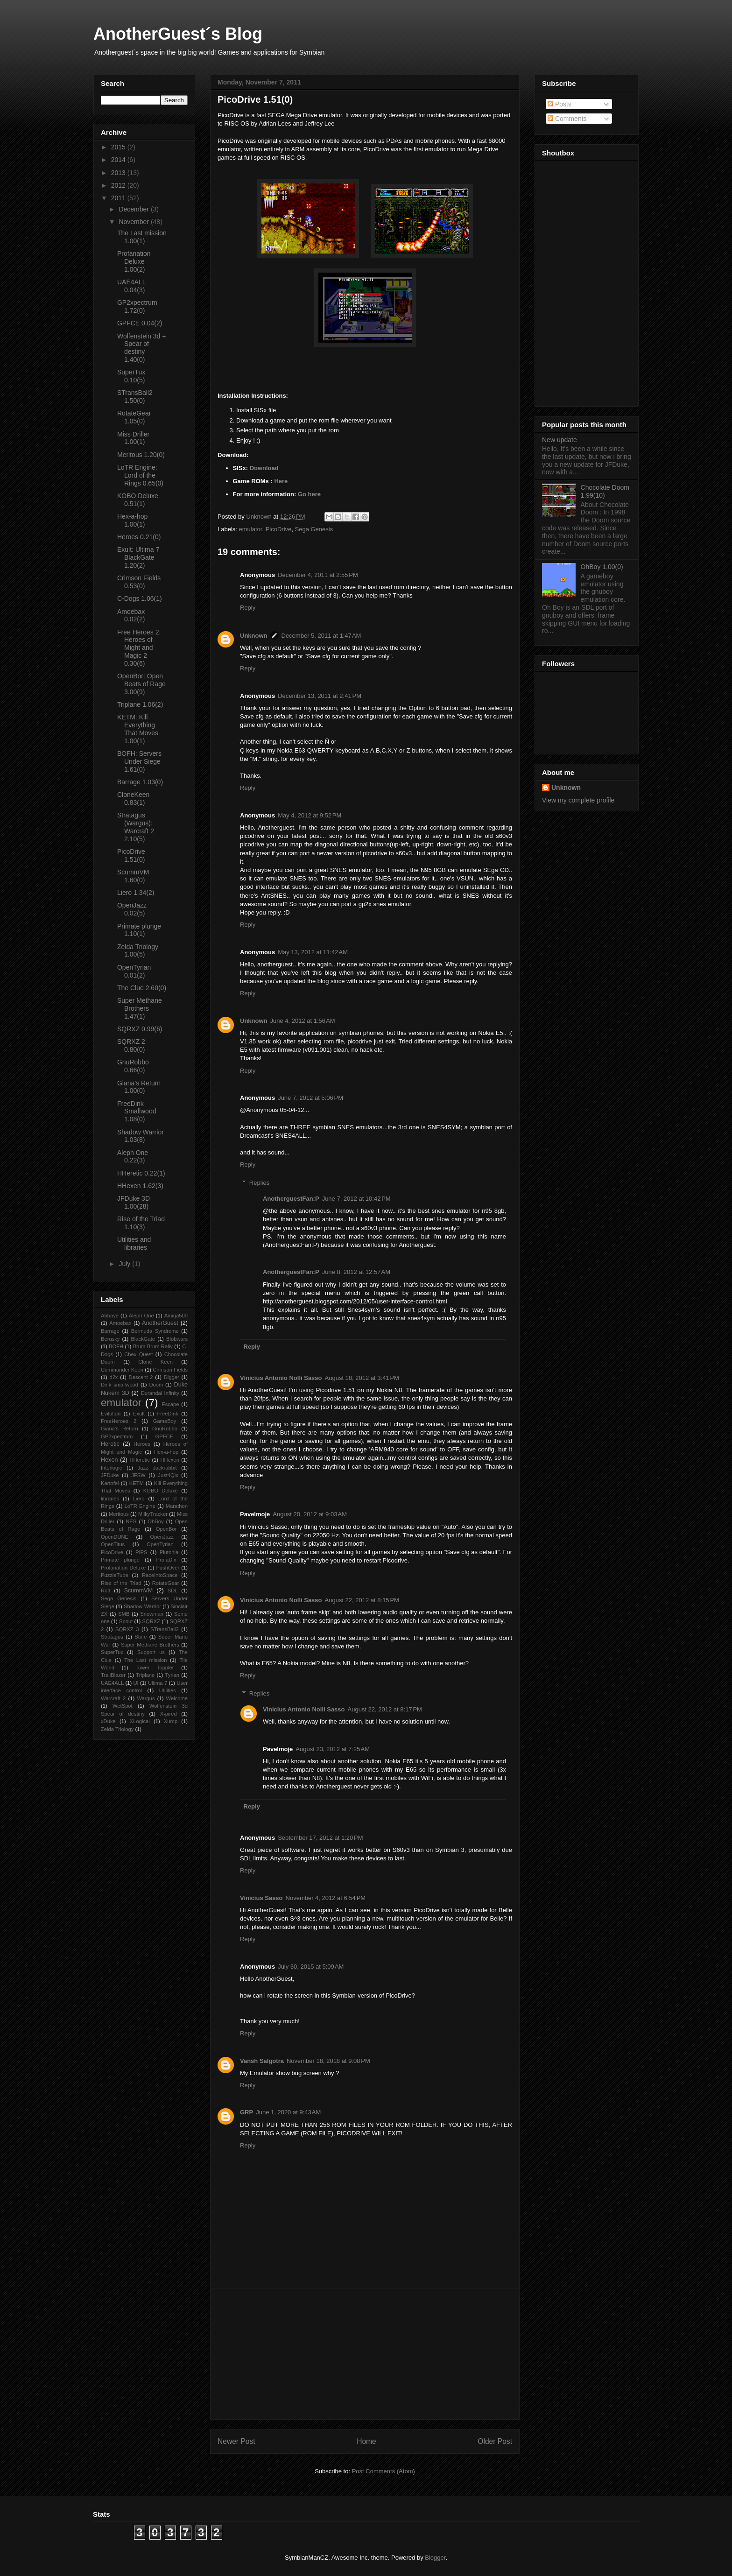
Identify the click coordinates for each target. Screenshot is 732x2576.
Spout (126, 1621)
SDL (173, 1590)
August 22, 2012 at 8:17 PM (385, 1709)
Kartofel (110, 1483)
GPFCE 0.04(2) (139, 323)
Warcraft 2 (113, 1698)
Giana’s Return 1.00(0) (139, 1087)
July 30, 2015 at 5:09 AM (311, 1966)
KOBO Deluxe (160, 1490)
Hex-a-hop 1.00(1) (132, 520)
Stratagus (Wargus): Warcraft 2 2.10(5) (135, 826)
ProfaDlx (166, 1559)
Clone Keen (155, 1362)
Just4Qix (168, 1475)
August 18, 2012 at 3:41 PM (362, 1377)
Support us (151, 1652)
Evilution (110, 1413)
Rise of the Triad (121, 1583)
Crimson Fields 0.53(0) (139, 582)
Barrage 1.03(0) (140, 782)
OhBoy (155, 1521)
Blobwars (177, 1339)
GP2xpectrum (117, 1436)
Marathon (177, 1506)
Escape (170, 1404)
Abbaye (110, 1315)
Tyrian (172, 1675)
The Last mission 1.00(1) (142, 237)
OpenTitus (113, 1544)
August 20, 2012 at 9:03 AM (310, 1514)
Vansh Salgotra (262, 2060)
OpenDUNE (114, 1537)
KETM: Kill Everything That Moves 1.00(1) (137, 728)
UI (135, 1683)
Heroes (142, 1444)
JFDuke (110, 1475)
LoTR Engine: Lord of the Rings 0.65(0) (140, 475)
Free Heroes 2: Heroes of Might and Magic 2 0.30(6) (139, 647)
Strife (140, 1637)
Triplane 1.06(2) (140, 704)
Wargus (146, 1698)
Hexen (109, 1460)
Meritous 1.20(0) (141, 454)
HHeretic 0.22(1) (141, 1173)
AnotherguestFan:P (291, 1198)
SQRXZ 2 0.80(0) (131, 1045)
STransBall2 (164, 1629)
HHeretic (139, 1460)
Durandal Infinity (160, 1393)
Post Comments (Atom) (383, 2471)
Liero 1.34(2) (135, 892)
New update (559, 439)
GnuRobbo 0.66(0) (133, 1066)
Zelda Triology (117, 1729)
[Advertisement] (365, 2353)
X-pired (168, 1714)
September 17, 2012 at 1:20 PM (320, 1837)
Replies (259, 1182)
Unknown (253, 635)
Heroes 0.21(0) (139, 537)
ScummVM (138, 1590)
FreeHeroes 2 (118, 1421)
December (134, 209)
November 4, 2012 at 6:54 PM (326, 1897)
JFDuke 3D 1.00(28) (133, 1202)
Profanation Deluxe (123, 1567)
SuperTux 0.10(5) (131, 376)
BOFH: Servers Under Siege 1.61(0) (139, 761)
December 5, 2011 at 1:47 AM (321, 635)
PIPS (141, 1552)
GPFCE (164, 1436)
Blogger (435, 2557)
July (125, 1263)
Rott (106, 1590)
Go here (309, 494)
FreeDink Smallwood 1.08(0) (136, 1111)
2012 (119, 185)
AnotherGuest (160, 1323)
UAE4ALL (112, 1683)
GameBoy (164, 1421)
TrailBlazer (113, 1675)
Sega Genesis (314, 529)
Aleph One (141, 1315)
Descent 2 (141, 1377)
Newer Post (236, 2441)
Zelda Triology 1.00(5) (137, 950)
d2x (113, 1377)
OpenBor (166, 1529)
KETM (136, 1483)
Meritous (119, 1514)
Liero (139, 1498)
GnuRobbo (164, 1428)
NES (131, 1521)
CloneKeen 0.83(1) (133, 798)
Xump (170, 1721)
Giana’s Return (119, 1428)
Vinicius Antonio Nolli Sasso (281, 1377)
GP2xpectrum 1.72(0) (137, 306)
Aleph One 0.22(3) (132, 1156)
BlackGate (143, 1339)
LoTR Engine (140, 1506)
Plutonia (169, 1552)
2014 (119, 159)
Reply (247, 607)
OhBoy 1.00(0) (602, 566)
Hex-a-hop (166, 1452)
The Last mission (145, 1660)
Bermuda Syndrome (155, 1331)
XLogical (140, 1721)
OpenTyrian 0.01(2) (134, 971)
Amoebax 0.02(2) (131, 615)
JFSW (138, 1475)
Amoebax (120, 1323)
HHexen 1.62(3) (140, 1185)
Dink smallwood (119, 1384)
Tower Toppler (154, 1667)
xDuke (108, 1721)
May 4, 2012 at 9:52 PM (309, 815)
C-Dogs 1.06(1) (139, 598)
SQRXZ (151, 1621)
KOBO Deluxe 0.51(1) (137, 499)
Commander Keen (122, 1369)
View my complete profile (578, 800)
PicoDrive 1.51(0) (131, 855)
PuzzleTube (114, 1575)
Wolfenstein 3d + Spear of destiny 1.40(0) (141, 347)
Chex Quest (138, 1354)
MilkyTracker (153, 1514)
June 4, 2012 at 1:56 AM (302, 1020)
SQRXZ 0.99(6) (139, 1029)
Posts (559, 104)
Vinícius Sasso (261, 1897)
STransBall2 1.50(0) (135, 396)
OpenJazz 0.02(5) (132, 909)
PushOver (167, 1567)
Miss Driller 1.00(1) (133, 438)
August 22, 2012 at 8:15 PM (362, 1600)
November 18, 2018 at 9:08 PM (328, 2060)
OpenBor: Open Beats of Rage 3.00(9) (141, 684)
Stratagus (112, 1637)
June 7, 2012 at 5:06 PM (310, 1097)
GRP (246, 2112)
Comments (567, 118)
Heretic (110, 1444)
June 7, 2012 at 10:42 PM (356, 1198)
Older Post (495, 2441)
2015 (119, 147)
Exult (139, 1413)
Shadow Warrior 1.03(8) (140, 1136)
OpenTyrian (160, 1544)
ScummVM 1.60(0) (133, 876)
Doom (156, 1384)
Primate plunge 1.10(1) (139, 930)
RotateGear (165, 1583)
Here (281, 481)
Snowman (151, 1614)
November (134, 221)
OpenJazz (162, 1537)
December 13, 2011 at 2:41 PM (319, 695)
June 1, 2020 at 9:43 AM (288, 2112)
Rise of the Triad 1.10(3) (141, 1223)
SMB (123, 1614)
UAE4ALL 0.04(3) (131, 286)
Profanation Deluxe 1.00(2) (134, 261)
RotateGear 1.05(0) (134, 417)
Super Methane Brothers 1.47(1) (139, 1008)
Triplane (145, 1675)
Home (366, 2441)
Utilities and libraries (134, 1243)
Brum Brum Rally (153, 1346)
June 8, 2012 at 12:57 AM (356, 1271)
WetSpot (123, 1706)
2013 (119, 172)
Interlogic (111, 1468)
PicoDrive (279, 529)
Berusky (110, 1339)
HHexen (169, 1460)
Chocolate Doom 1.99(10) (605, 491)
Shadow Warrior (142, 1606)
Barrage (110, 1331)
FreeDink (167, 1413)
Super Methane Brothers (150, 1644)
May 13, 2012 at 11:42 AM (313, 952)
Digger (171, 1377)
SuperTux (112, 1652)
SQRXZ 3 (127, 1629)
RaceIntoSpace (160, 1575)
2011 (119, 198)
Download (264, 468)
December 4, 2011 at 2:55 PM (318, 574)
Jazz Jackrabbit (157, 1468)
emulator (250, 529)
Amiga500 (176, 1315)
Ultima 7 (157, 1683)
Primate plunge (120, 1559)
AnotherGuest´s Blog (177, 33)
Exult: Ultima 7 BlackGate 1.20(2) (138, 557)
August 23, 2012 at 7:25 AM (333, 1749)
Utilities (167, 1690)
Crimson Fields (170, 1369)
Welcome (177, 1698)
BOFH (116, 1346)
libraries (110, 1498)
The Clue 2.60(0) (141, 988)
